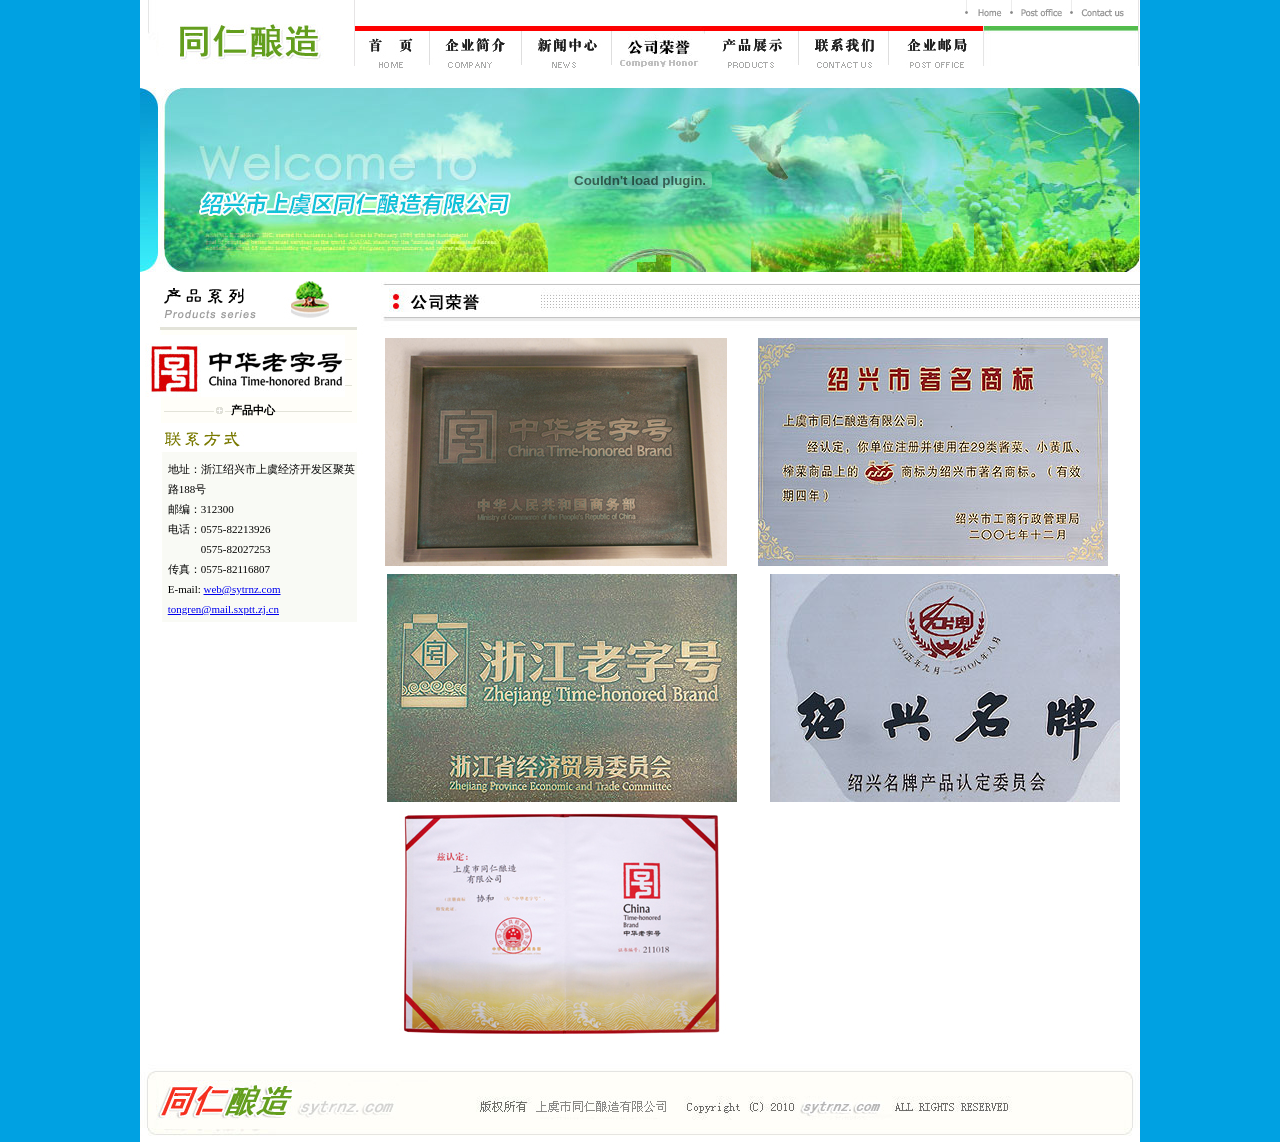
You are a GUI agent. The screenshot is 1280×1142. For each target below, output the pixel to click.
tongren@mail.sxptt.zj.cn (223, 609)
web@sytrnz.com (242, 589)
